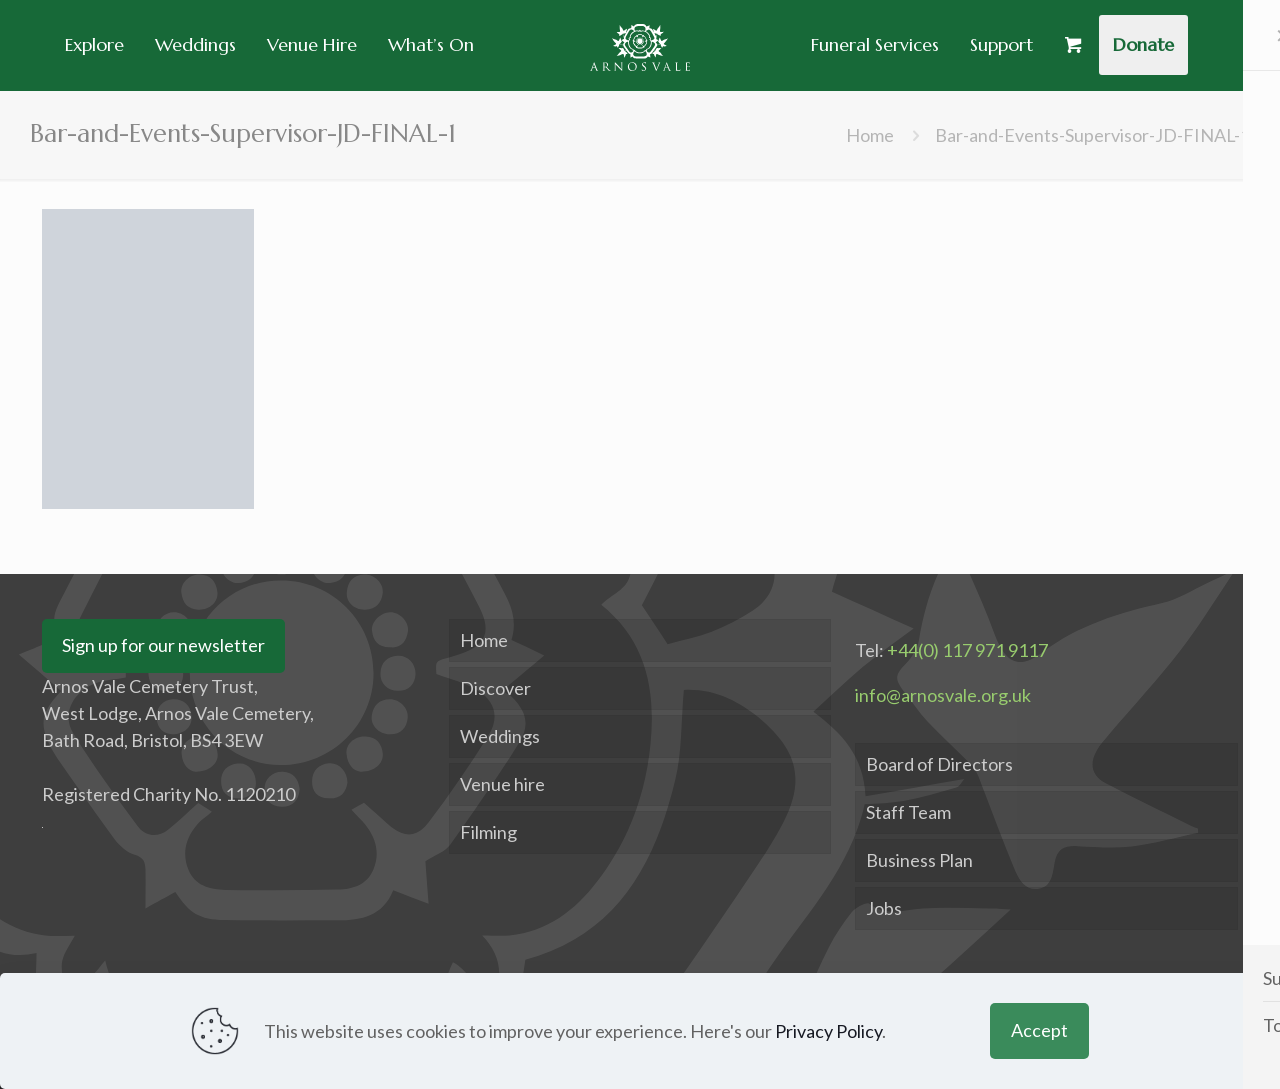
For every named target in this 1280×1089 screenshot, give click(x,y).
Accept (1039, 1030)
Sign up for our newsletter (163, 645)
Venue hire (502, 784)
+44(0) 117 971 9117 (967, 650)
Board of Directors (939, 764)
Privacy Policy (828, 1031)
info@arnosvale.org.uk (943, 695)
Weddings (500, 736)
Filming (488, 832)
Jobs (884, 908)
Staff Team (908, 812)
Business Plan (919, 860)
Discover (495, 688)
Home (870, 135)
